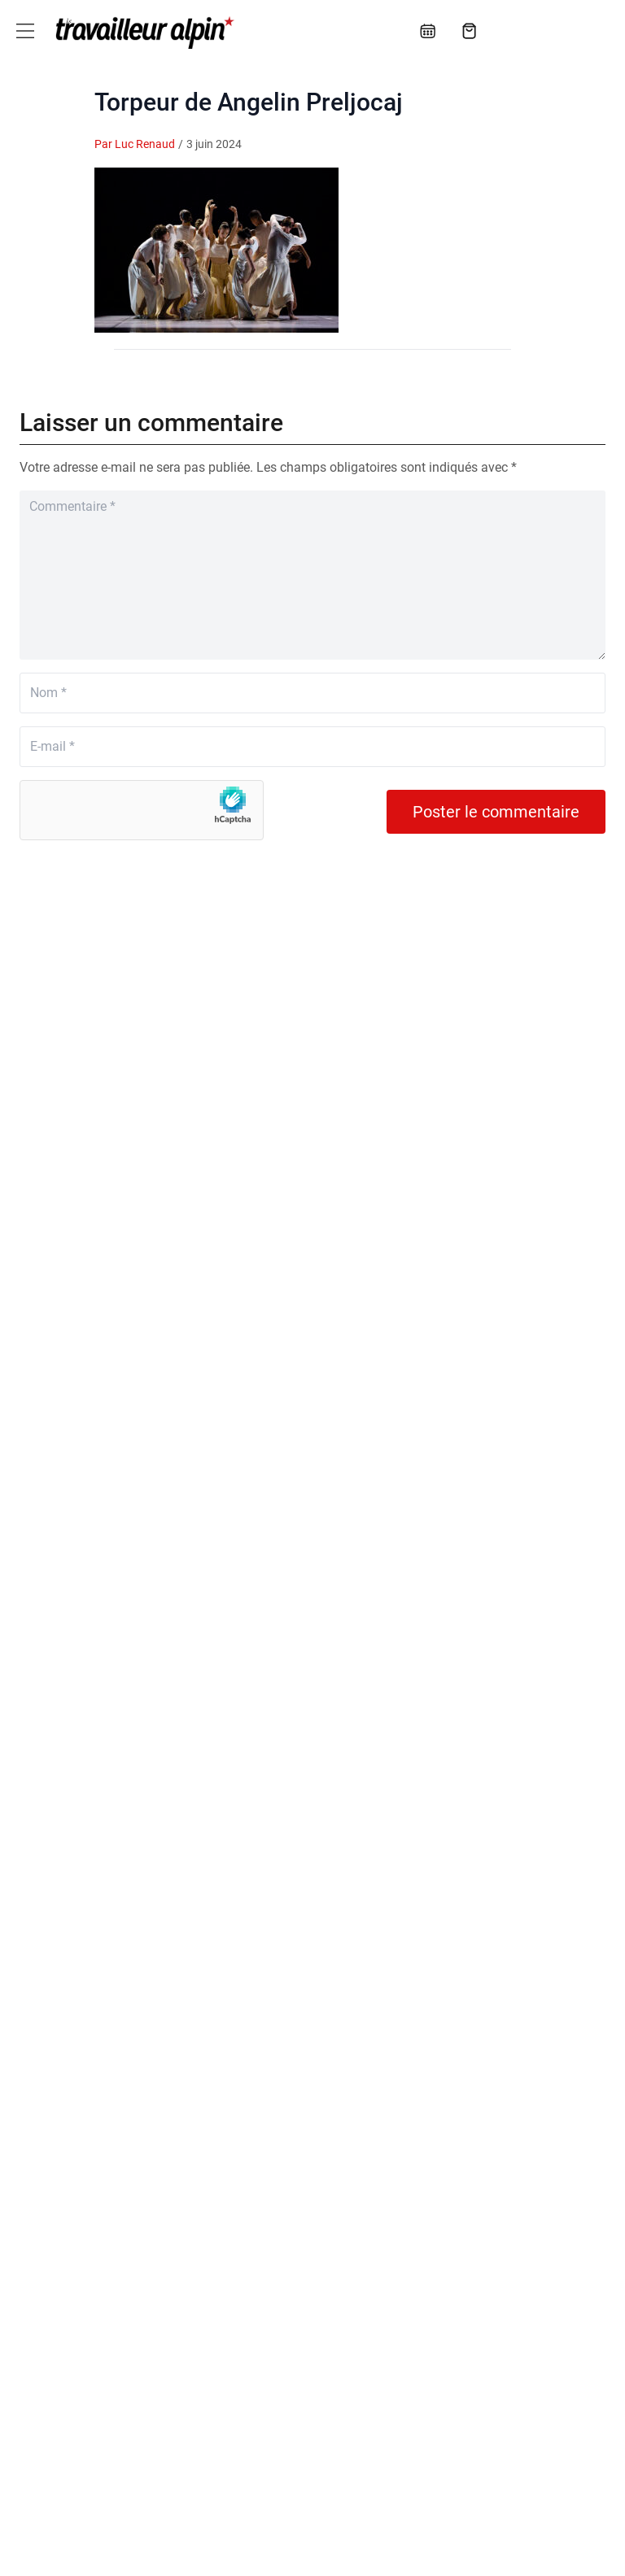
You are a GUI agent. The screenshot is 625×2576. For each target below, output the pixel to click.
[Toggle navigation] (25, 31)
